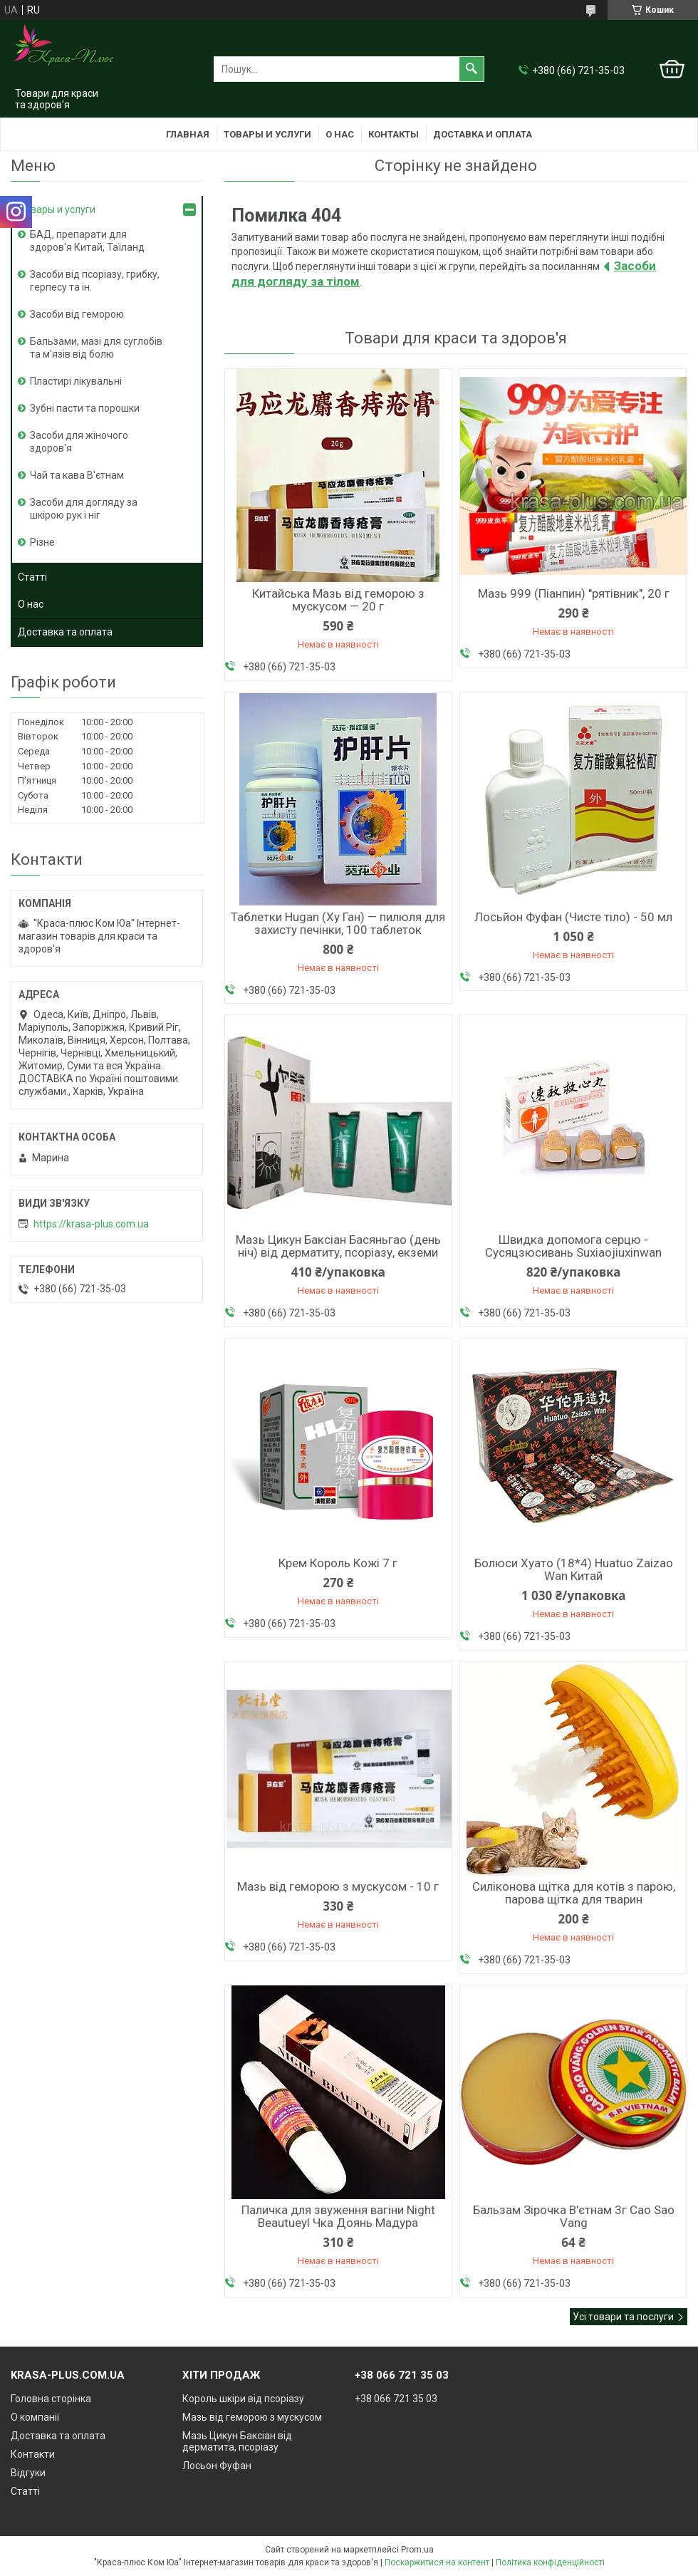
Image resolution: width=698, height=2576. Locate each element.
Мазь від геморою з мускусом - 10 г (338, 1886)
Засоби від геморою (77, 314)
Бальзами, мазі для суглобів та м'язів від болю (96, 348)
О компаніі (35, 2417)
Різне (42, 542)
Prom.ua (417, 2550)
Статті (32, 577)
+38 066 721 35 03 (396, 2398)
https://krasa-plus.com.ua (91, 1224)
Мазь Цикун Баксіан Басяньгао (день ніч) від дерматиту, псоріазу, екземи (338, 1246)
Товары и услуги (267, 134)
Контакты (393, 134)
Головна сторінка (51, 2398)
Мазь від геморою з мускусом (252, 2417)
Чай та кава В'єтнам (77, 475)
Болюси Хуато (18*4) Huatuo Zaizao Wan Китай (573, 1569)
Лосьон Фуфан (216, 2465)
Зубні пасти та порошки (85, 408)
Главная (187, 134)
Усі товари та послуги (623, 2316)
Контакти (33, 2454)
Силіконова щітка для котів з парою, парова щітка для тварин (573, 1893)
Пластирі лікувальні (76, 381)
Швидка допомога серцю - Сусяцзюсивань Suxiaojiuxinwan (573, 1246)
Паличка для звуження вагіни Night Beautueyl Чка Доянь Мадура (338, 2216)
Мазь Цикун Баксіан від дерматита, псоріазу (237, 2441)
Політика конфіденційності (550, 2562)
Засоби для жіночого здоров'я (79, 442)
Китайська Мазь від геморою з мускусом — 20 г (338, 600)
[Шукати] (471, 69)
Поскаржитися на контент (437, 2562)
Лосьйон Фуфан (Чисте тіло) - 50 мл (573, 916)
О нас (339, 134)
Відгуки (28, 2472)
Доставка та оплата (65, 632)
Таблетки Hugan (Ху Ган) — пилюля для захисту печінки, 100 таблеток (338, 923)
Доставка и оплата (482, 134)
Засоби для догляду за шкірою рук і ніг (83, 509)
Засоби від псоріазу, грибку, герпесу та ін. (95, 281)
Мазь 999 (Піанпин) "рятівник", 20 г (574, 593)
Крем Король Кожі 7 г (337, 1563)
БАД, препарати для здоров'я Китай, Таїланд (87, 241)
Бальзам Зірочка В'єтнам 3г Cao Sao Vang (573, 2216)
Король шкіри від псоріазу (243, 2398)
